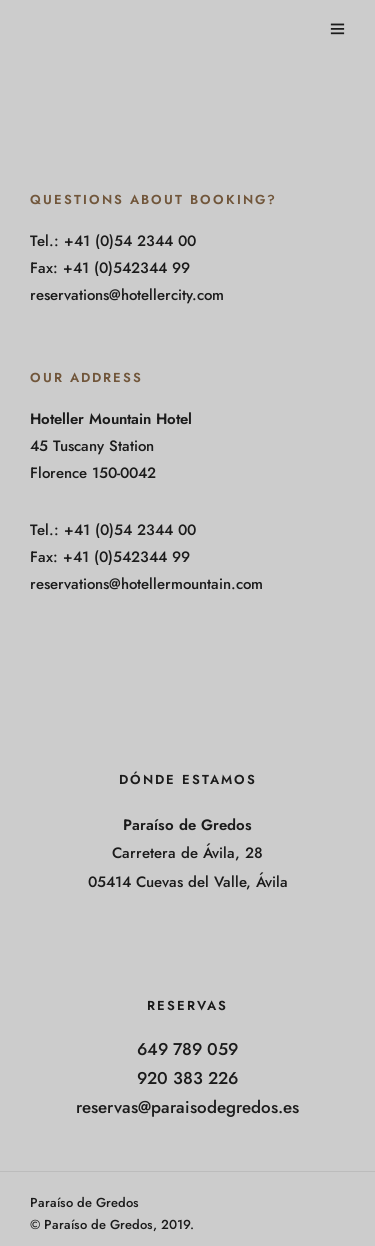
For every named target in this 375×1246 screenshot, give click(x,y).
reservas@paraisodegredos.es (187, 1107)
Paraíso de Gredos (84, 1202)
